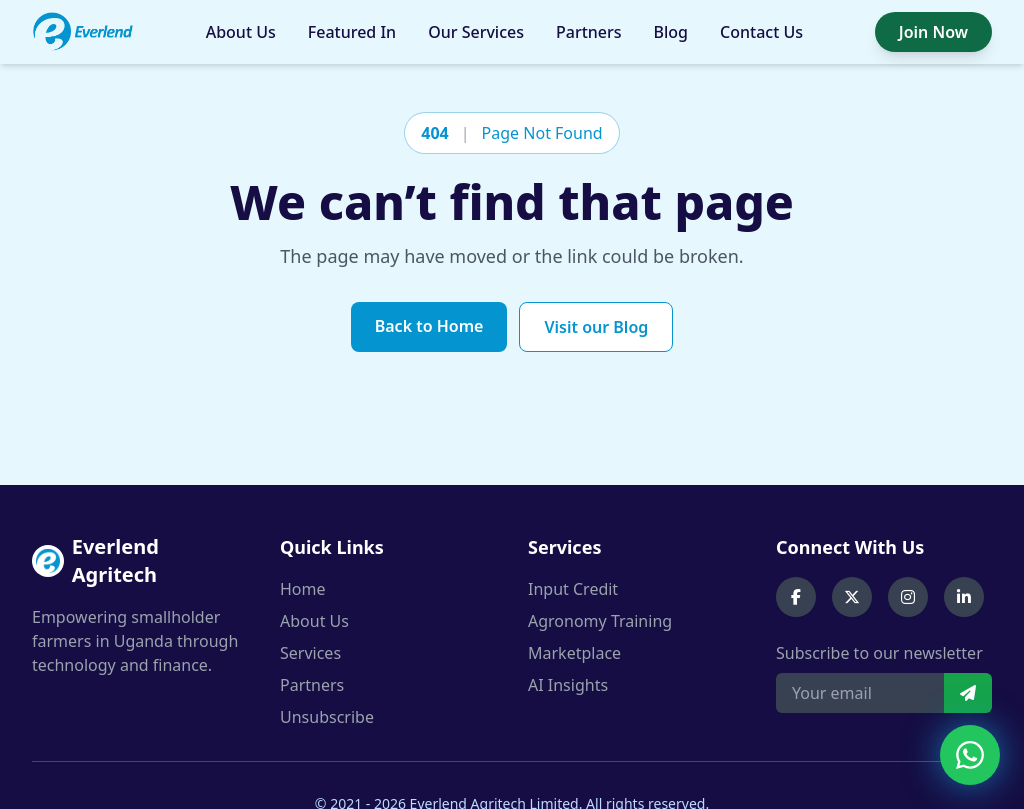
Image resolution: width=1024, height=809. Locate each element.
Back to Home (429, 326)
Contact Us (761, 32)
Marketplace (574, 653)
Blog (671, 32)
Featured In (352, 32)
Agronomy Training (600, 621)
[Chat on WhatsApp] (970, 755)
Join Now (933, 32)
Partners (589, 32)
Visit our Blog (596, 327)
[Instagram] (908, 597)
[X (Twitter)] (852, 597)
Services (310, 653)
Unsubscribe (327, 717)
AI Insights (568, 685)
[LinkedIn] (964, 597)
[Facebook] (796, 597)
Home (303, 589)
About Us (241, 32)
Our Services (476, 32)
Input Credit (573, 589)
